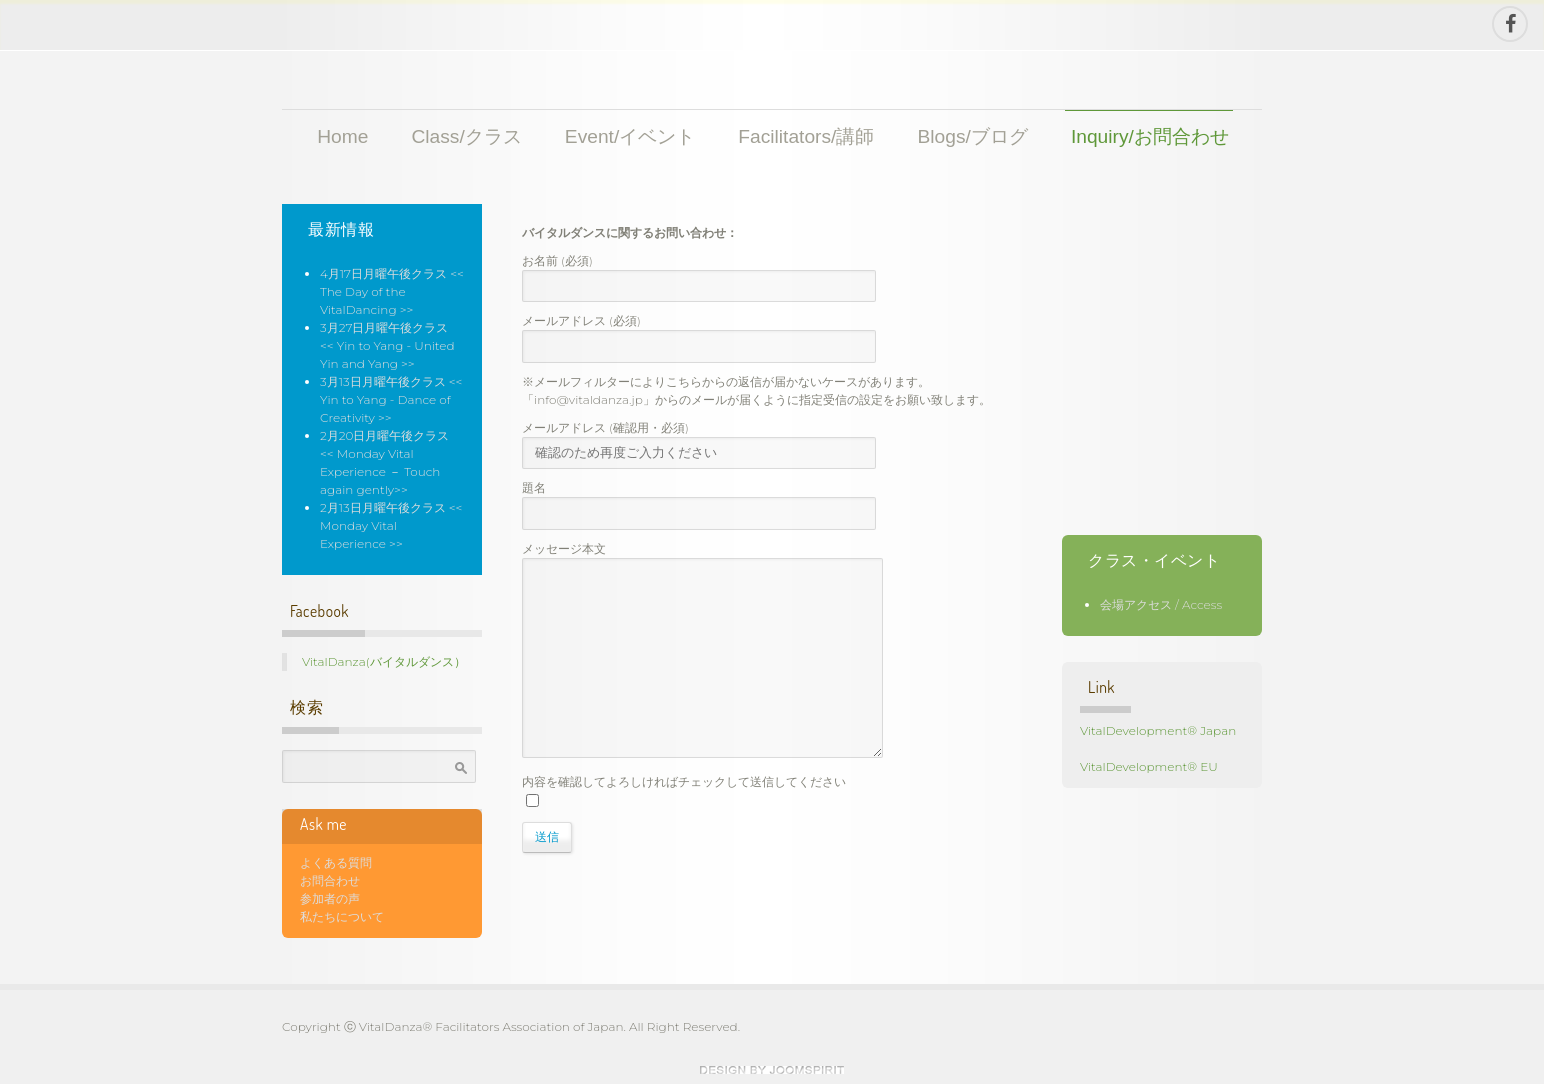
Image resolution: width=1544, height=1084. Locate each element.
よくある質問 (336, 862)
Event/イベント (630, 136)
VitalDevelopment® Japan (1158, 730)
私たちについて (342, 916)
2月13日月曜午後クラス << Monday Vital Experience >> (391, 525)
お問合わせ (330, 880)
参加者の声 (330, 898)
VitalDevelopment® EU (1149, 766)
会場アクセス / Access (1161, 604)
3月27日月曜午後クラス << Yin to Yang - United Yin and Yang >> (387, 345)
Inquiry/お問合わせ (1150, 136)
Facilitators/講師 (806, 136)
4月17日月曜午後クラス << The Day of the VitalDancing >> (392, 291)
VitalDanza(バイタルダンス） (384, 661)
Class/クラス (466, 136)
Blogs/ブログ (973, 136)
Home (342, 136)
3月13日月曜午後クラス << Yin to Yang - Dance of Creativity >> (391, 399)
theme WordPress (772, 1070)
